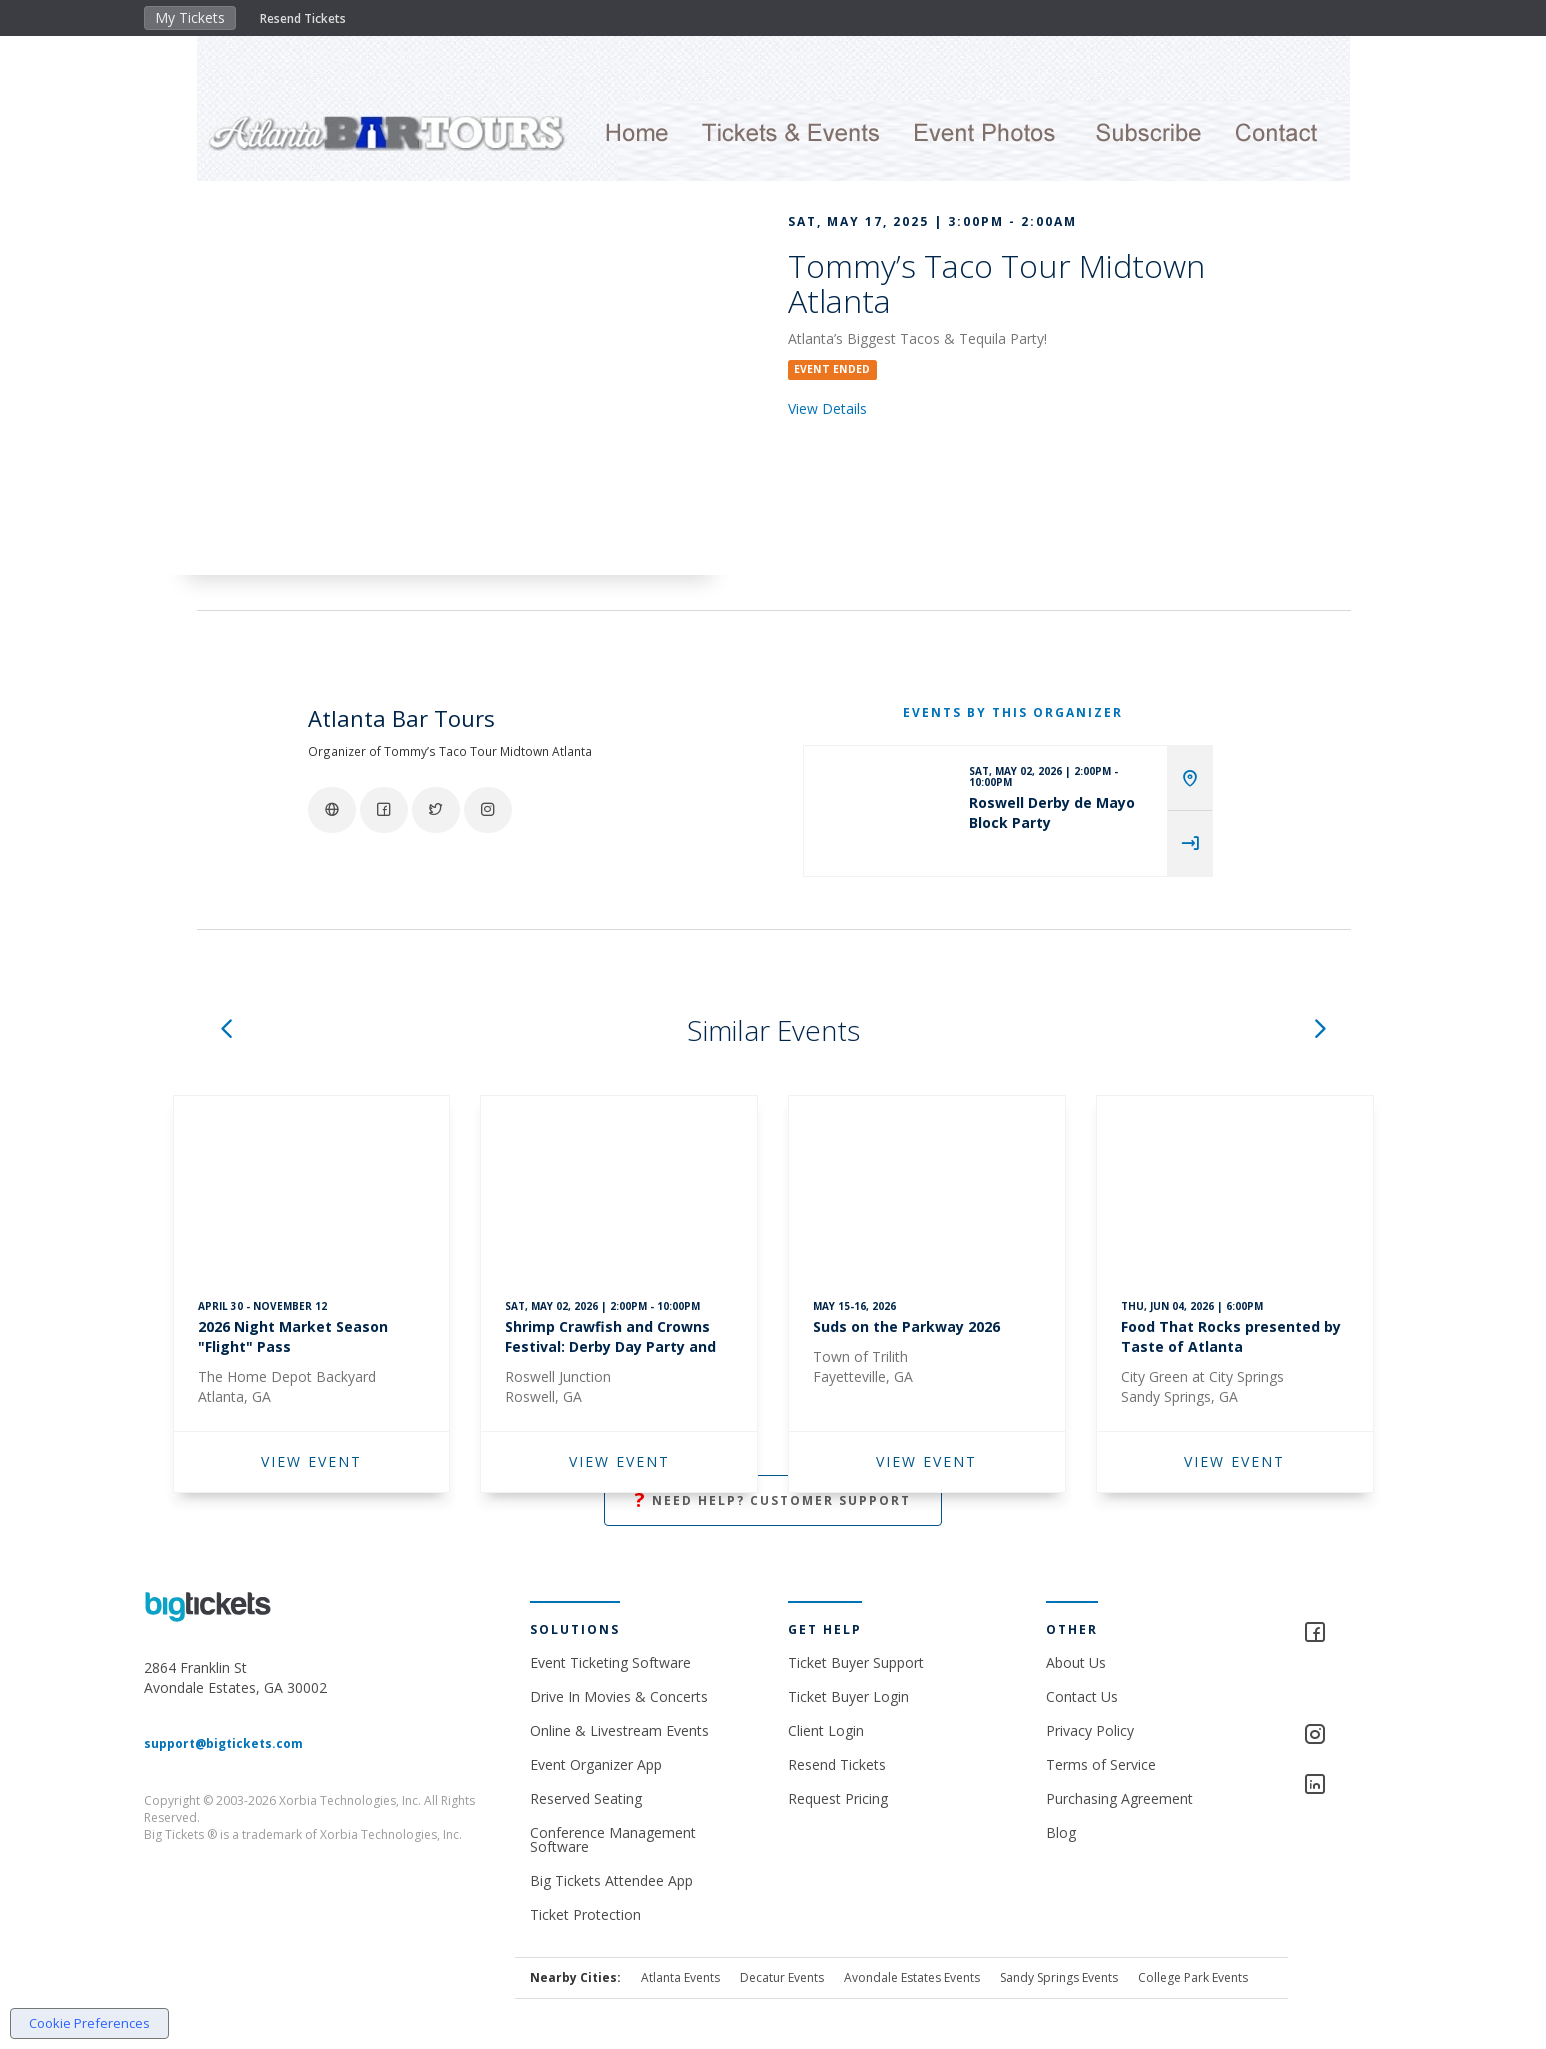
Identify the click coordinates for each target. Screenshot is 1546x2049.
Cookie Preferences (89, 2023)
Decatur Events (782, 1977)
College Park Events (1193, 1977)
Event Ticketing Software (610, 1662)
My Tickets (190, 17)
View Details (827, 408)
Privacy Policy (1090, 1730)
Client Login (826, 1730)
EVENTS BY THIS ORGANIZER (1013, 712)
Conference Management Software (613, 1839)
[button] (226, 1030)
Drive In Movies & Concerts (619, 1696)
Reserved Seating (586, 1798)
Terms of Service (1101, 1764)
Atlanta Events (680, 1977)
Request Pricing (838, 1798)
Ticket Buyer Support (856, 1662)
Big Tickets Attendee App (611, 1880)
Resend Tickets (303, 18)
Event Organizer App (596, 1764)
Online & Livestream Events (619, 1730)
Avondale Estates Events (912, 1977)
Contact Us (1082, 1696)
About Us (1076, 1662)
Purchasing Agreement (1119, 1798)
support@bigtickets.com (223, 1743)
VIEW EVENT (311, 1461)
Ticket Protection (585, 1914)
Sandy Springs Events (1059, 1977)
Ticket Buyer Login (848, 1696)
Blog (1061, 1832)
